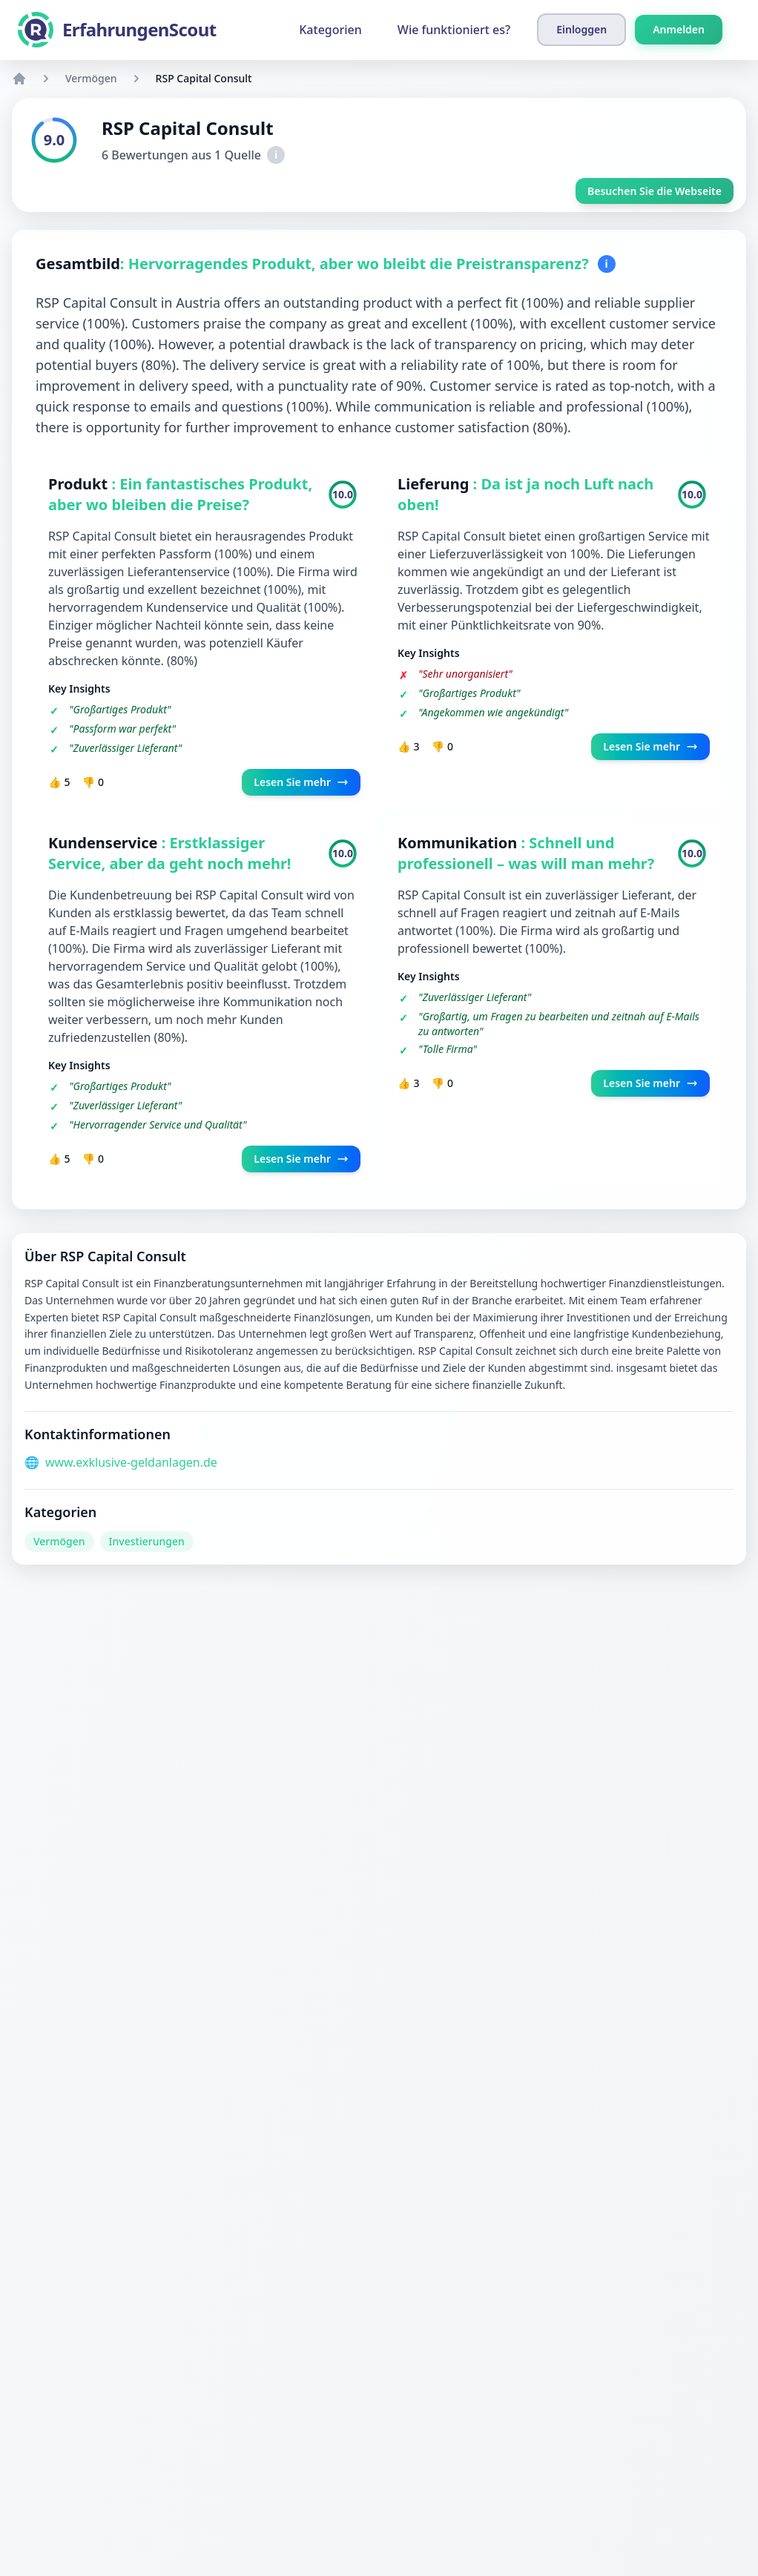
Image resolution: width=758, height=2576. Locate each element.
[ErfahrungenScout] (117, 29)
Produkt (79, 484)
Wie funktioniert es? (454, 30)
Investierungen (147, 1541)
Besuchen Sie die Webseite (654, 191)
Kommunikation (459, 843)
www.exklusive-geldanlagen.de (131, 1462)
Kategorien (330, 30)
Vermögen (91, 78)
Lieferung (435, 484)
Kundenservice (105, 843)
